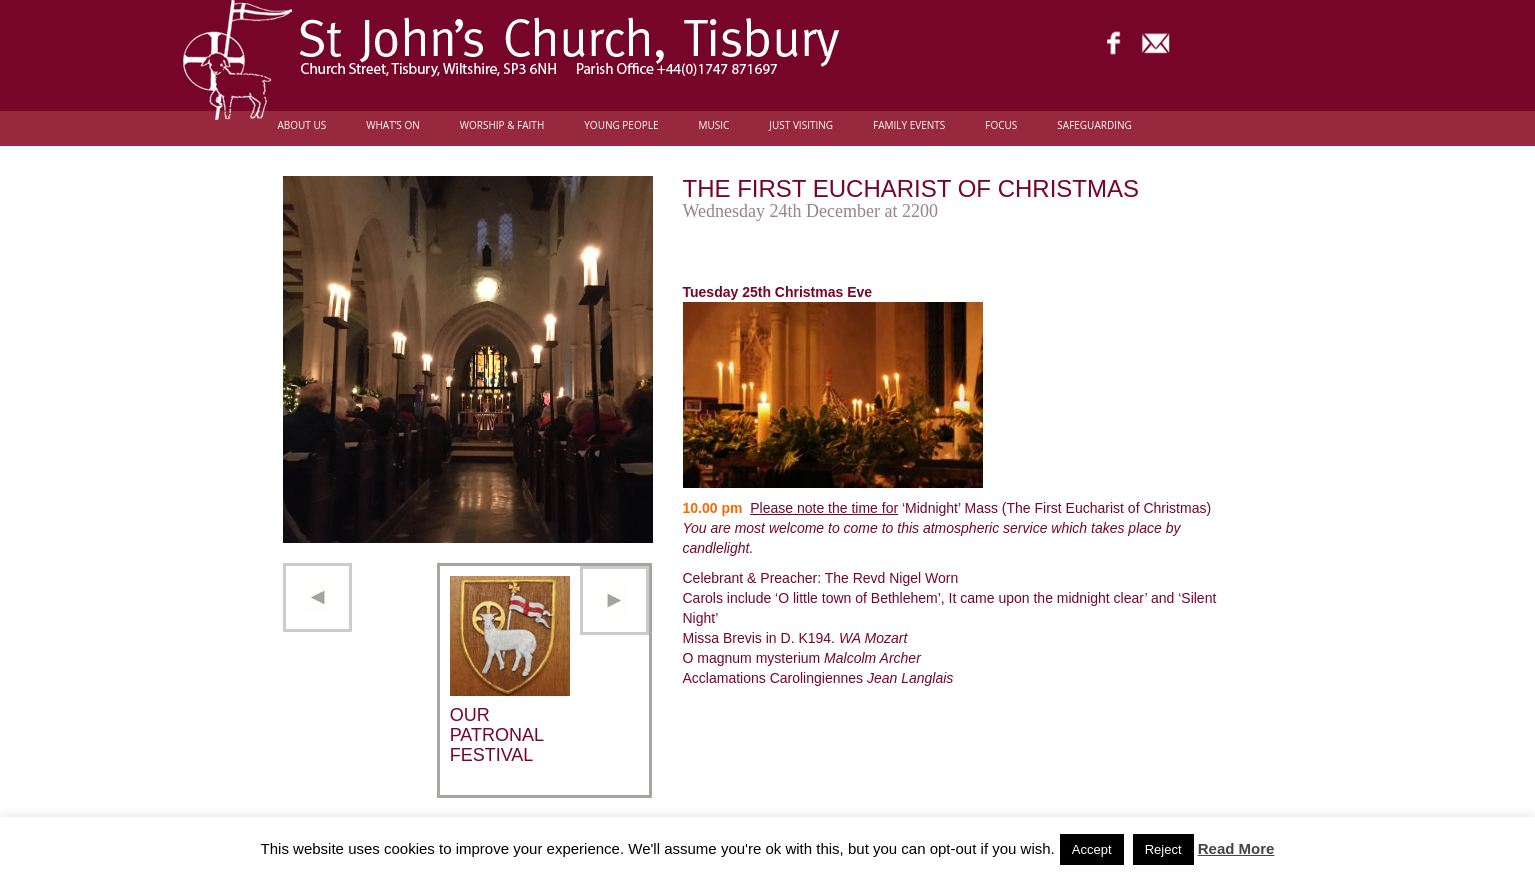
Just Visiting (801, 125)
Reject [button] (1163, 849)
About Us (302, 125)
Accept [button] (1092, 849)
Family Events (909, 125)
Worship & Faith (502, 125)
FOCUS (1001, 125)
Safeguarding (1094, 125)
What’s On (393, 125)
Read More (1236, 848)
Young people (621, 125)
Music (713, 125)
